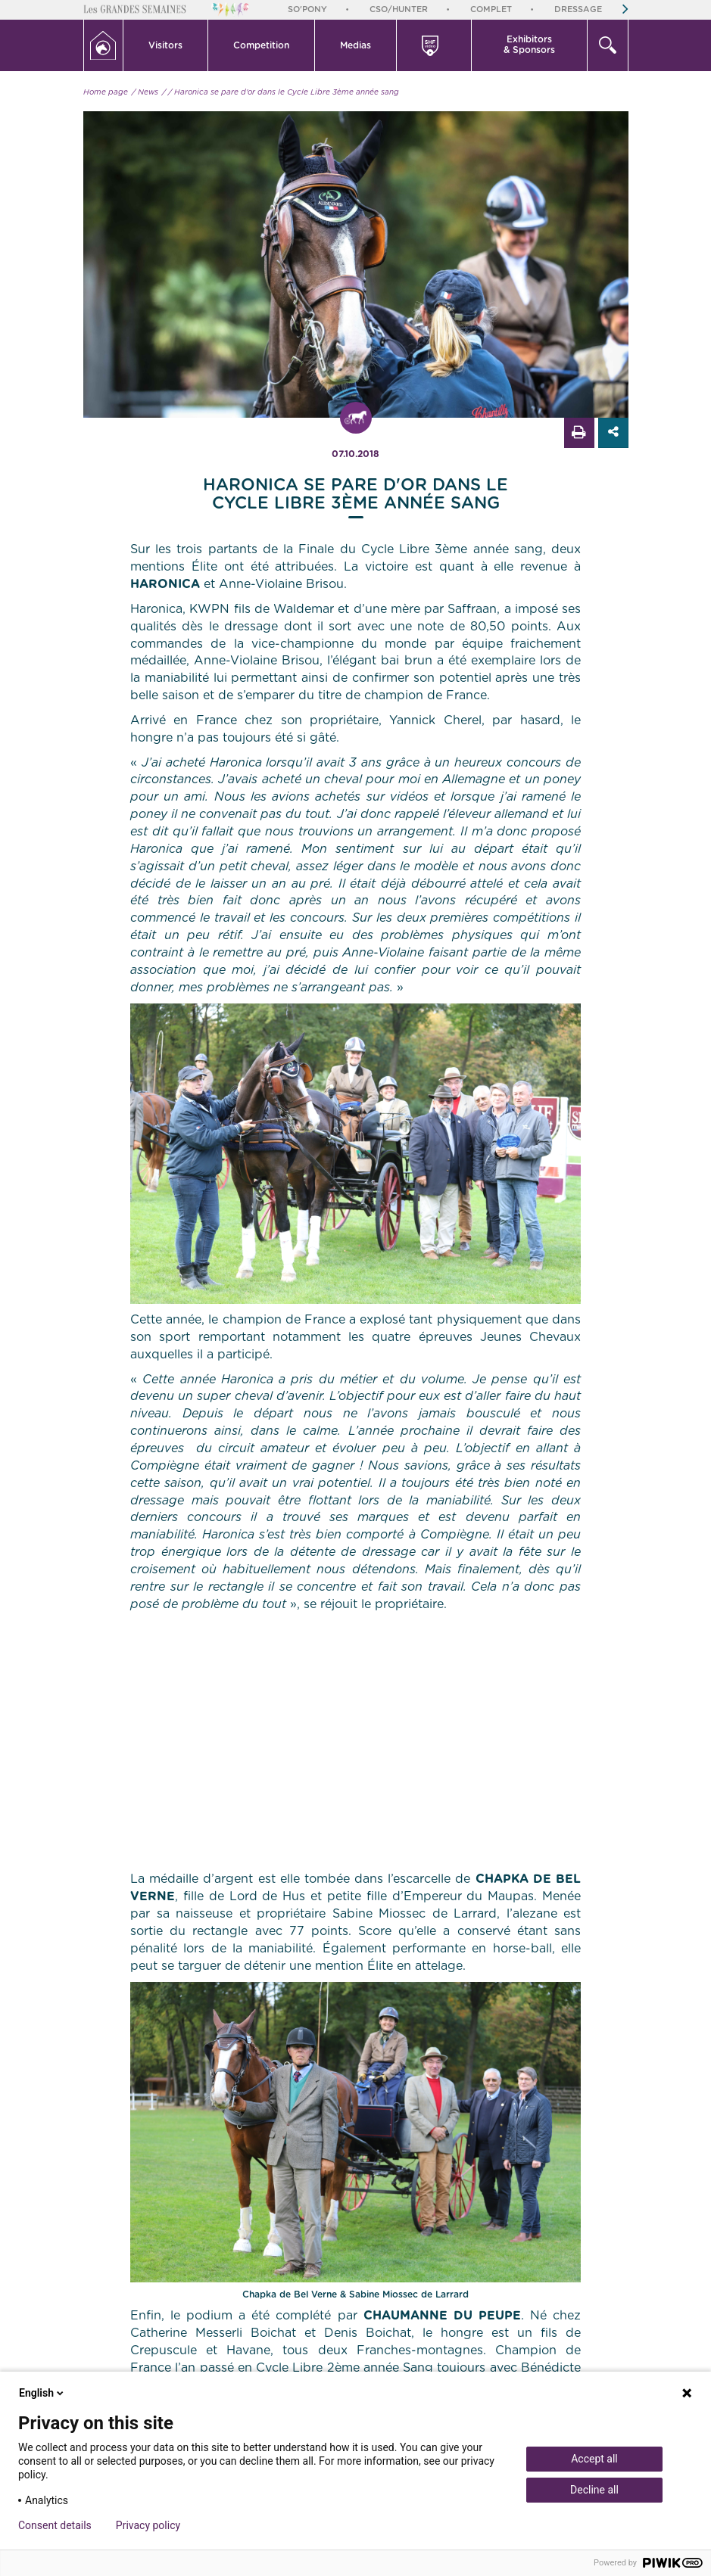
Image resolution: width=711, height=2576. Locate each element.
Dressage (578, 9)
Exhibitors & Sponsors (529, 44)
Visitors (165, 45)
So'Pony (307, 9)
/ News (145, 92)
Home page (105, 92)
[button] (165, 45)
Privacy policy (148, 2525)
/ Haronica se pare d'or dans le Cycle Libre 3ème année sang (283, 92)
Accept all (594, 2459)
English (42, 2393)
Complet (491, 9)
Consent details (55, 2525)
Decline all (594, 2490)
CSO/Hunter (399, 9)
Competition (261, 45)
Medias (355, 45)
